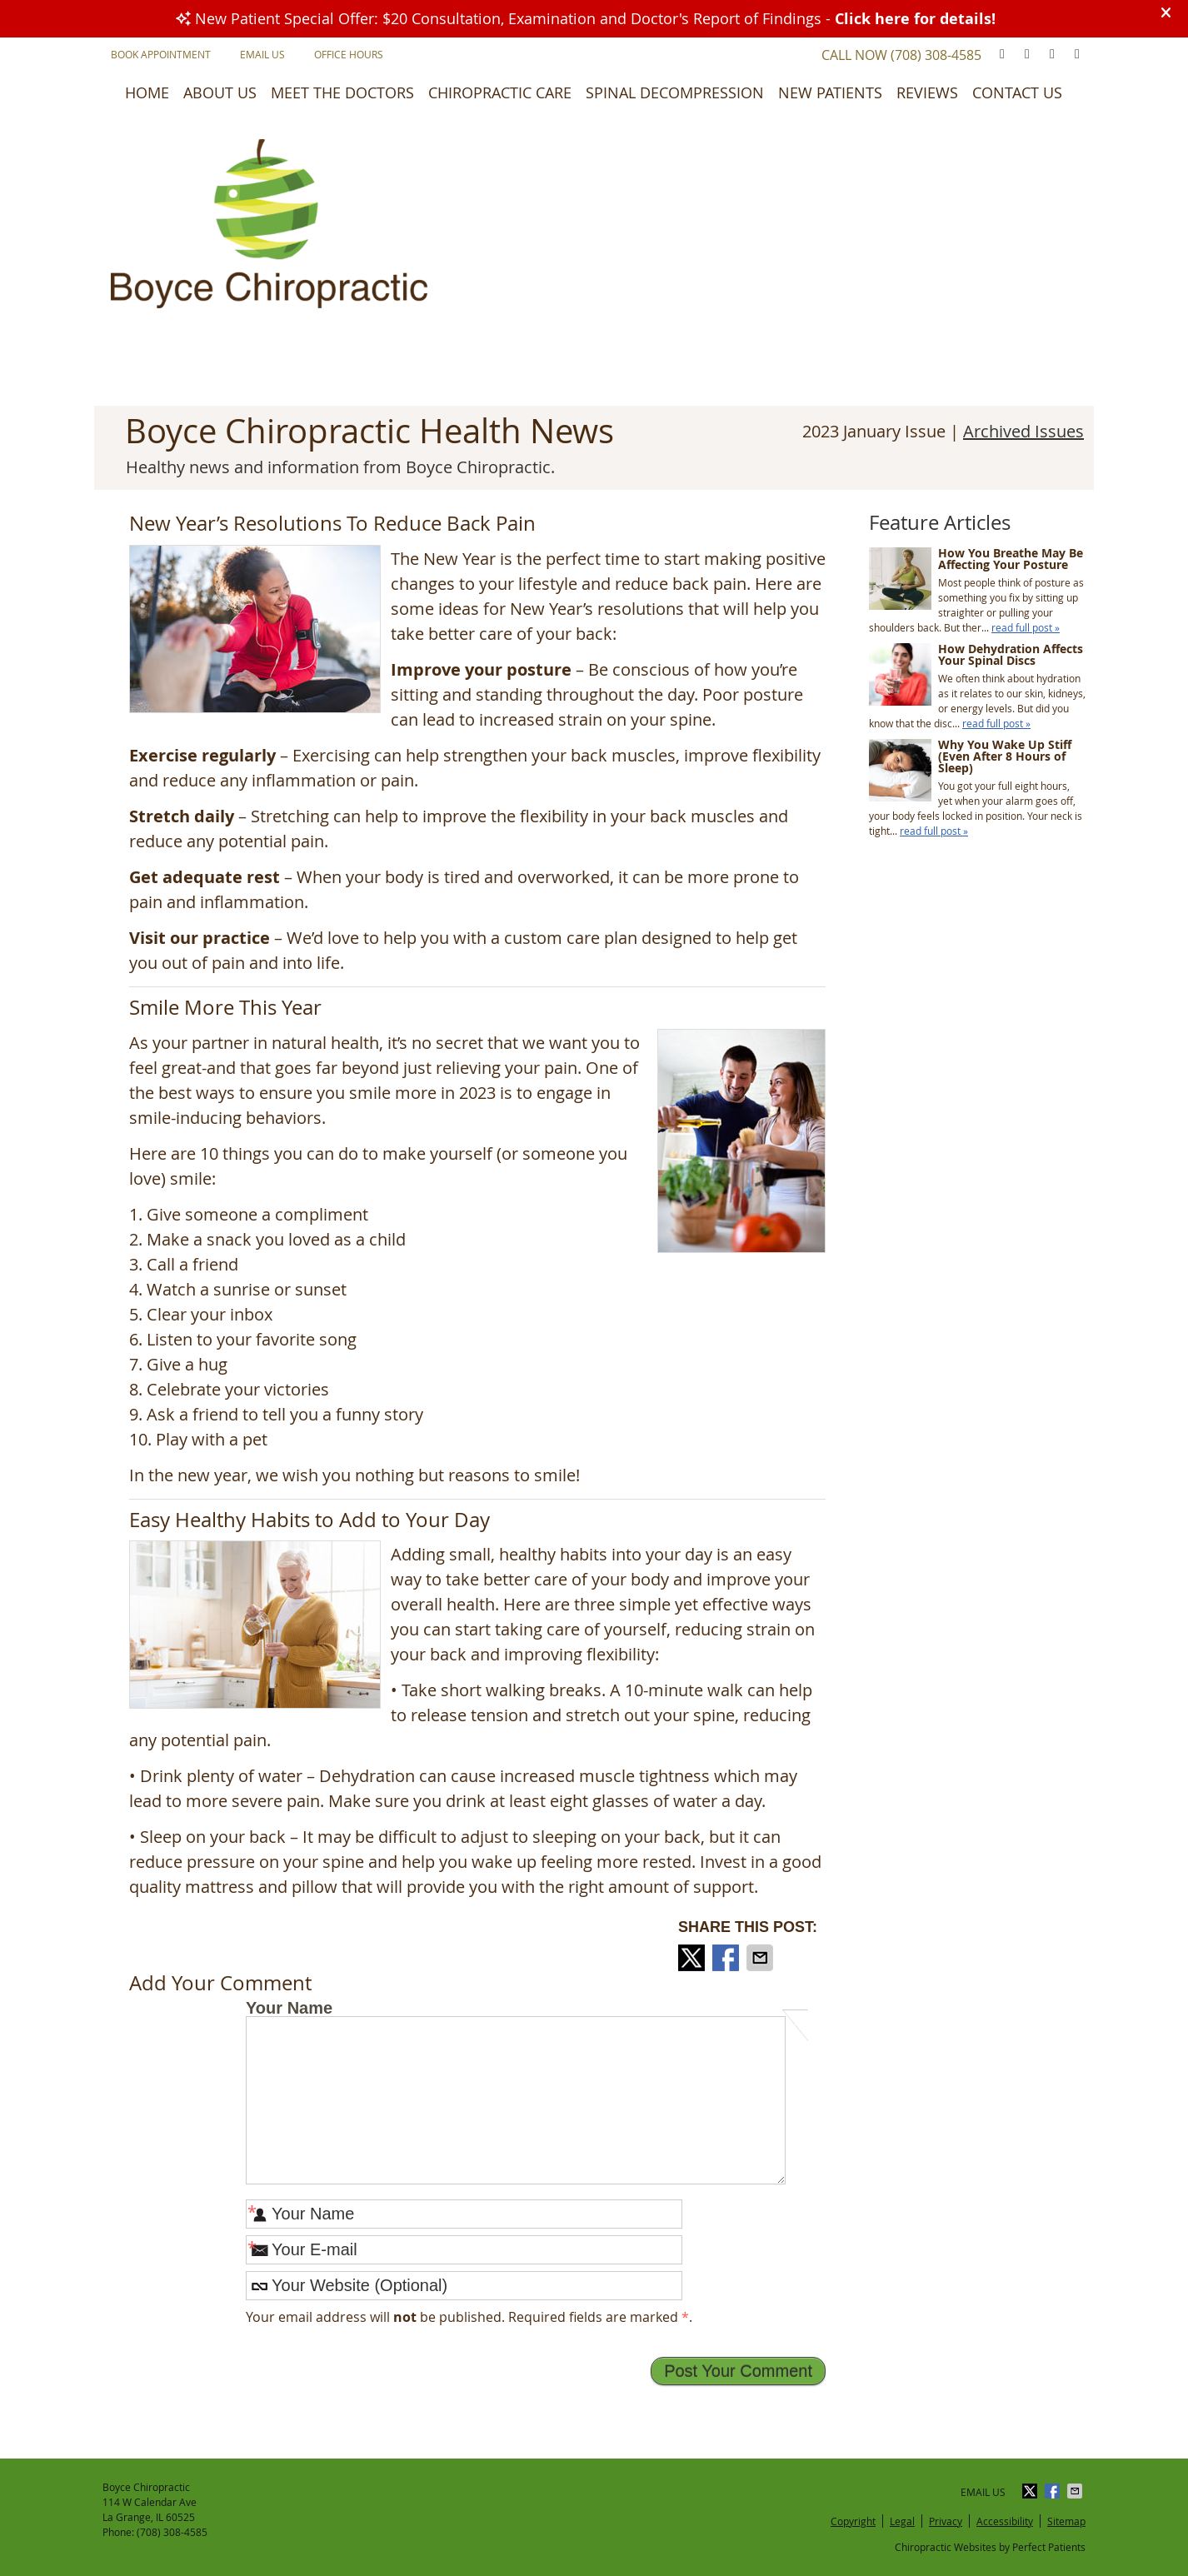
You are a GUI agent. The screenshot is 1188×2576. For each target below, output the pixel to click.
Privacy (945, 2521)
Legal (902, 2521)
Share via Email (761, 1957)
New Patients (830, 92)
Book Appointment (161, 54)
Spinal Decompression (675, 92)
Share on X (693, 1957)
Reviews (927, 92)
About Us (220, 92)
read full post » (1025, 627)
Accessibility (1004, 2521)
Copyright (853, 2521)
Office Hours (348, 54)
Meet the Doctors (342, 92)
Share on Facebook (727, 1957)
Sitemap (1066, 2521)
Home (147, 92)
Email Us (262, 54)
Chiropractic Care (500, 92)
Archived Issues (1023, 431)
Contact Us (1017, 92)
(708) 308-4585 (936, 55)
